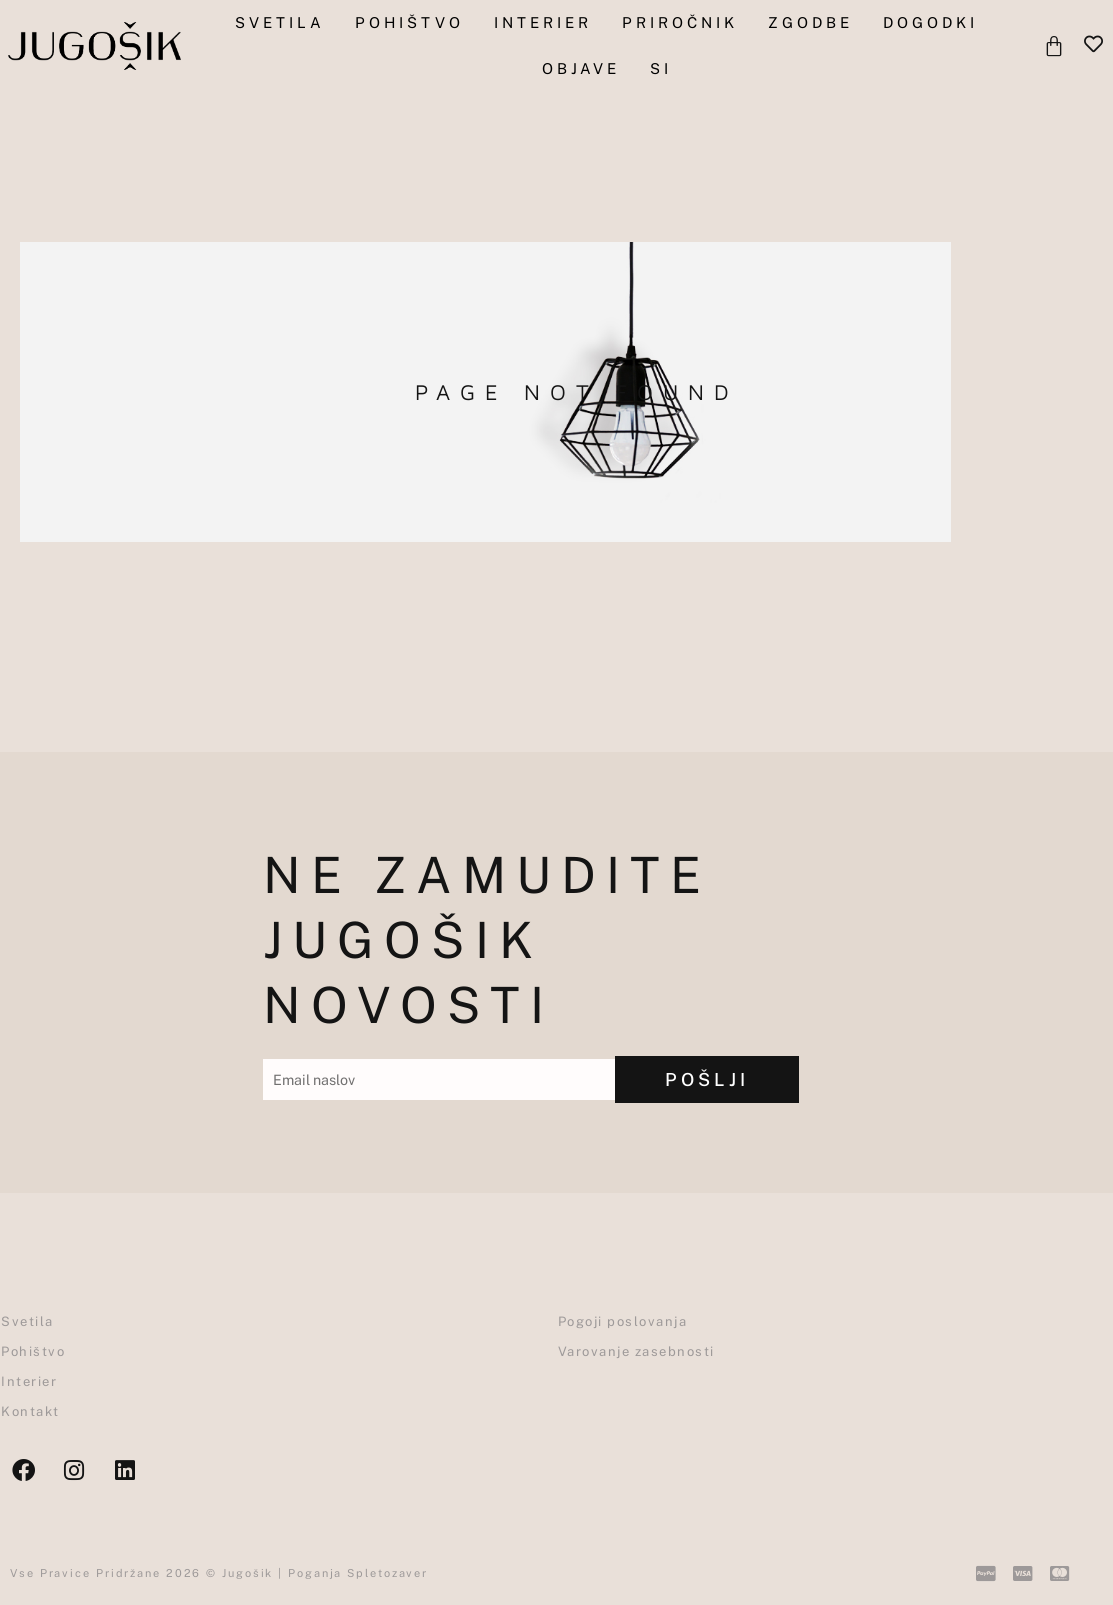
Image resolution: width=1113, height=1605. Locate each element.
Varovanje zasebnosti (636, 1351)
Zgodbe (810, 22)
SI (661, 68)
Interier (543, 22)
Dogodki (930, 22)
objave (581, 68)
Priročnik (680, 22)
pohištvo (409, 22)
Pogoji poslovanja (623, 1321)
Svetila (280, 22)
